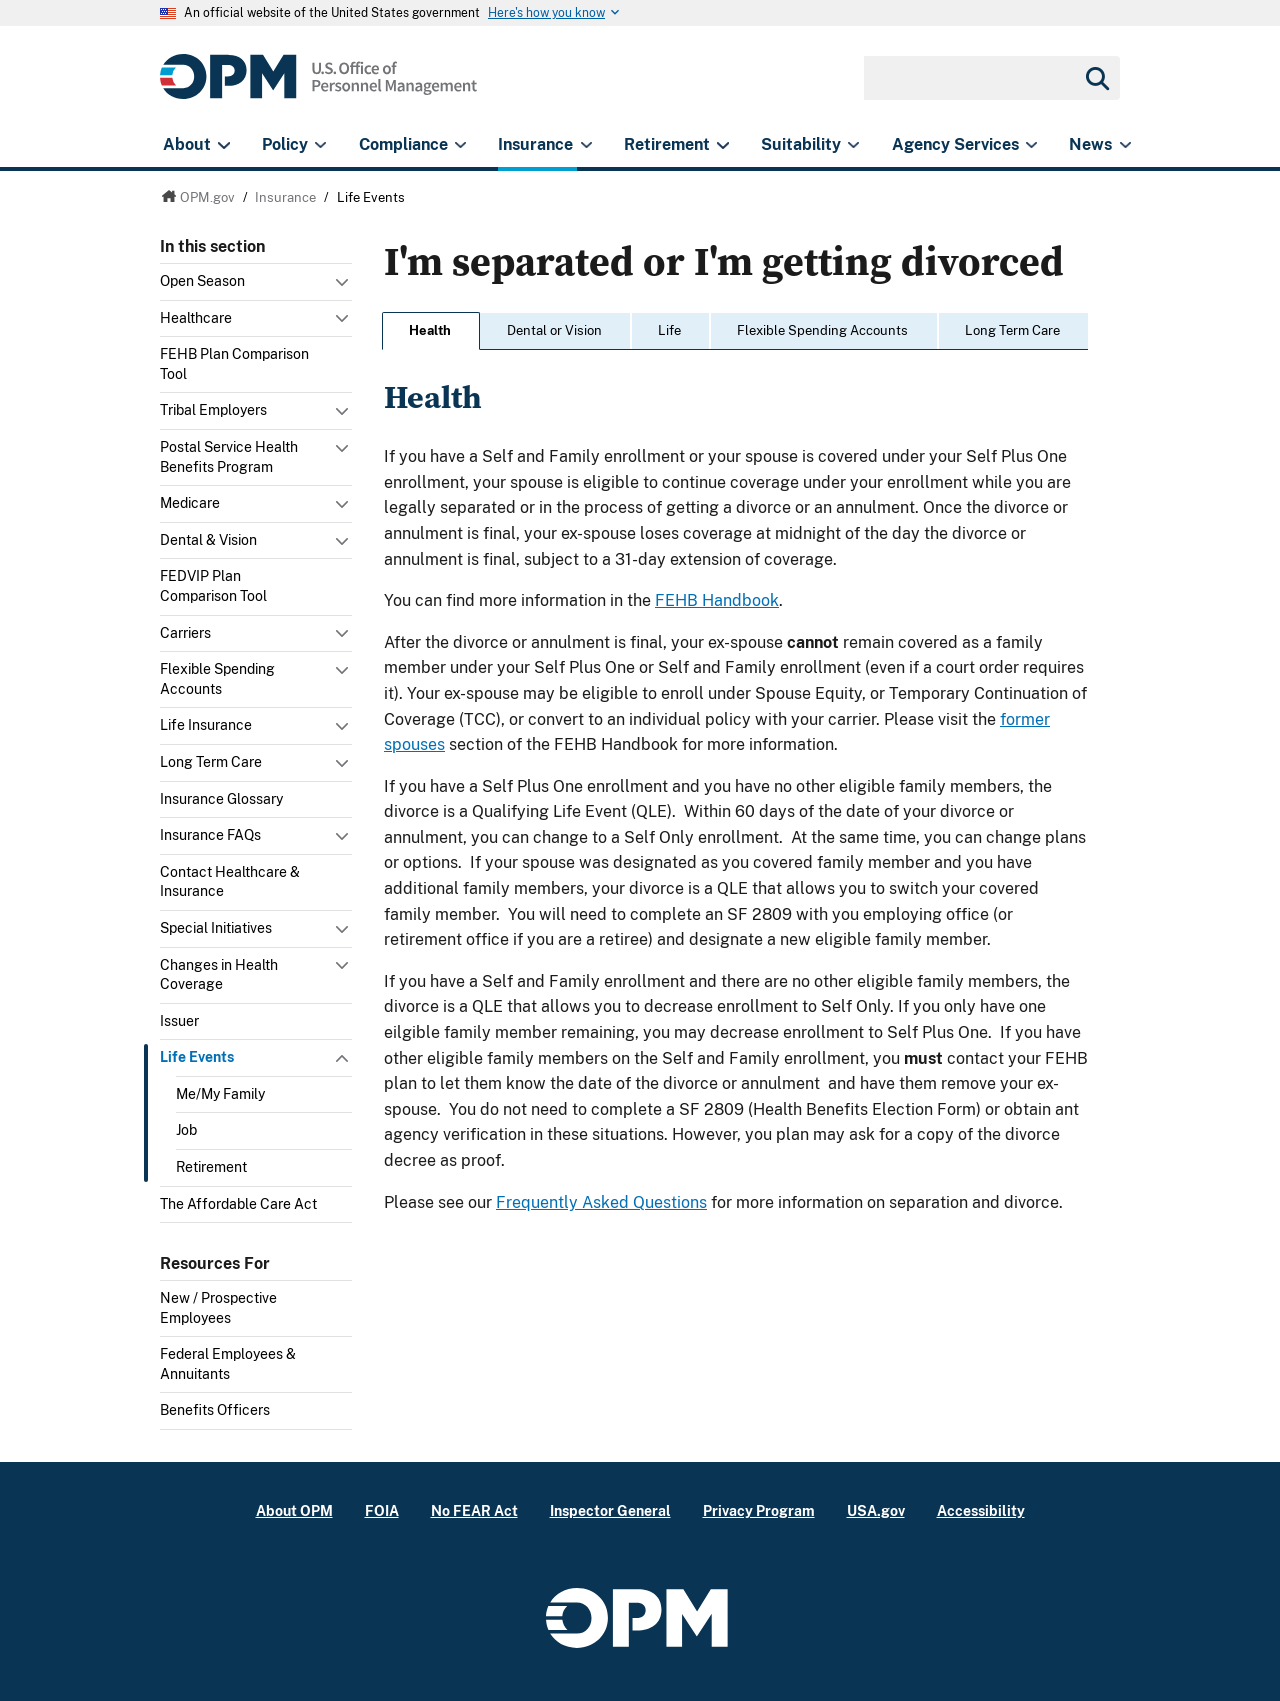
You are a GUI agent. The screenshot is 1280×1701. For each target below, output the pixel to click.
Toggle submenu (344, 287)
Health (430, 330)
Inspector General (610, 1510)
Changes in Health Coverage (219, 975)
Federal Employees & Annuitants (228, 1364)
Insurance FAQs (210, 835)
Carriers (185, 633)
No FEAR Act (474, 1510)
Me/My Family (220, 1094)
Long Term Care (211, 762)
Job (186, 1130)
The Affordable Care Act (238, 1204)
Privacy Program (759, 1510)
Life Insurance (206, 725)
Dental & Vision (208, 540)
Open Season (202, 281)
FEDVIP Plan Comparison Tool (213, 586)
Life (669, 330)
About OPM (294, 1510)
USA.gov (876, 1510)
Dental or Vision (554, 330)
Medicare (190, 503)
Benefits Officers (215, 1410)
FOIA (382, 1510)
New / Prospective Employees (218, 1308)
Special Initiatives (216, 928)
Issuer (179, 1021)
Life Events (197, 1057)
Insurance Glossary (221, 799)
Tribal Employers (213, 410)
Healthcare (196, 318)
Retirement (211, 1167)
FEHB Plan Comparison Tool (234, 364)
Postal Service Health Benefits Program (229, 457)
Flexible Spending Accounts (217, 679)
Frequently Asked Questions (601, 1202)
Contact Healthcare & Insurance (230, 882)
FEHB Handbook (717, 600)
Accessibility (981, 1510)
